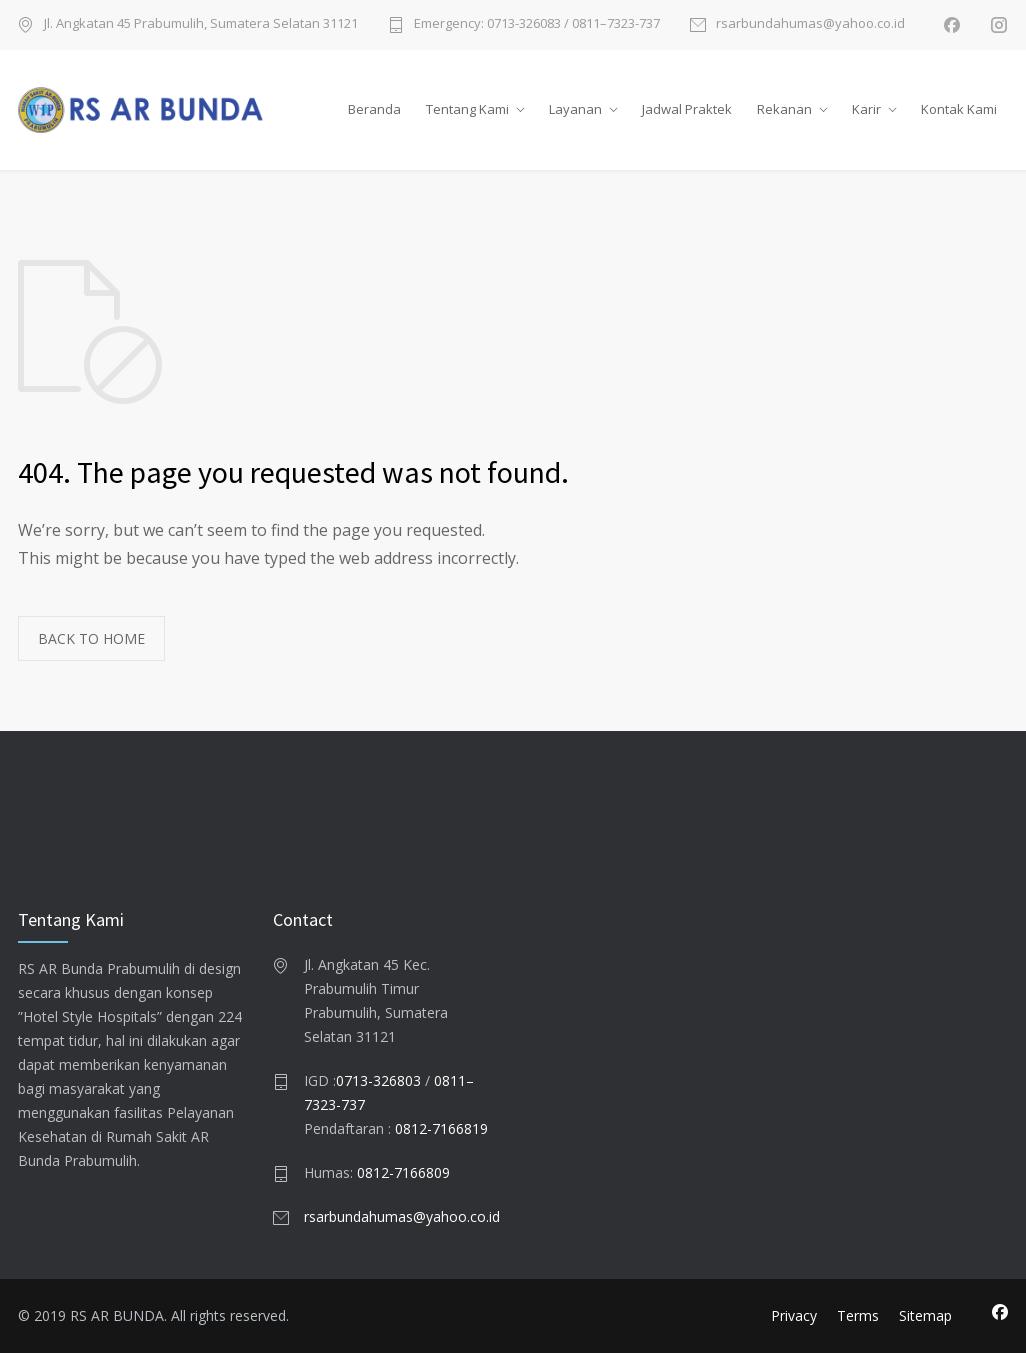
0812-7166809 (403, 1172)
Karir (866, 109)
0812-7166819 (441, 1128)
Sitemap (925, 1315)
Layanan (575, 109)
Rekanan (784, 109)
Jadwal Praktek (687, 109)
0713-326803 (378, 1080)
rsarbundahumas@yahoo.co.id (810, 24)
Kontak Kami (959, 109)
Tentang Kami (467, 109)
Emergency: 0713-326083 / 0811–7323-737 (537, 24)
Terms (858, 1315)
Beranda (374, 109)
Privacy (794, 1315)
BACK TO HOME (91, 638)
